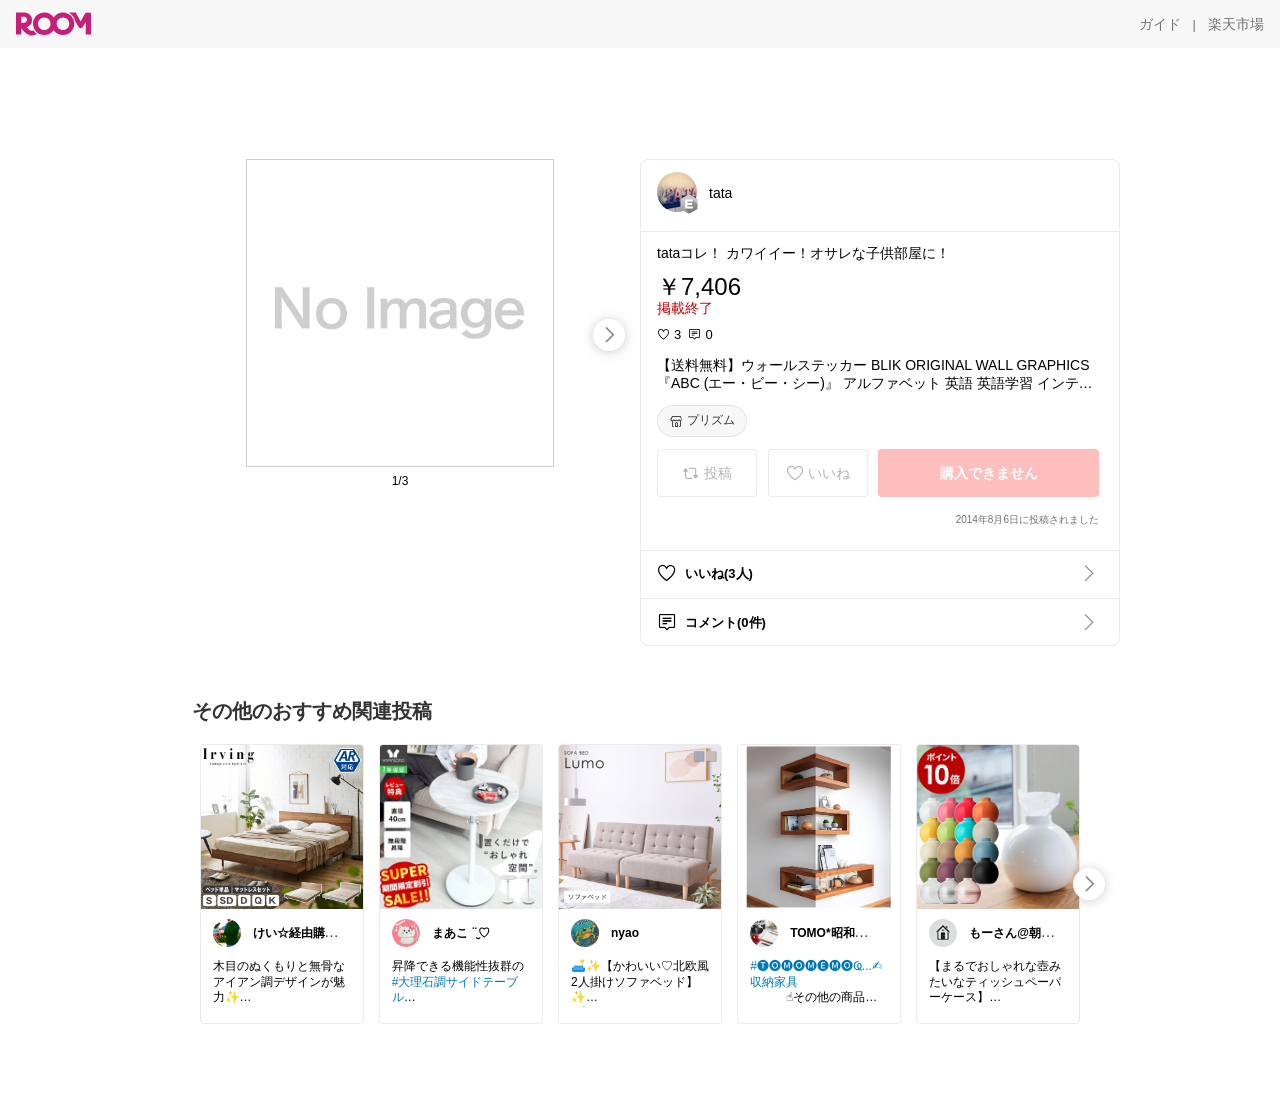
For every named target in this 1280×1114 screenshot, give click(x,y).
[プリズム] (702, 421)
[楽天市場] (1236, 24)
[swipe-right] (609, 335)
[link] (282, 826)
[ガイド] (1160, 24)
